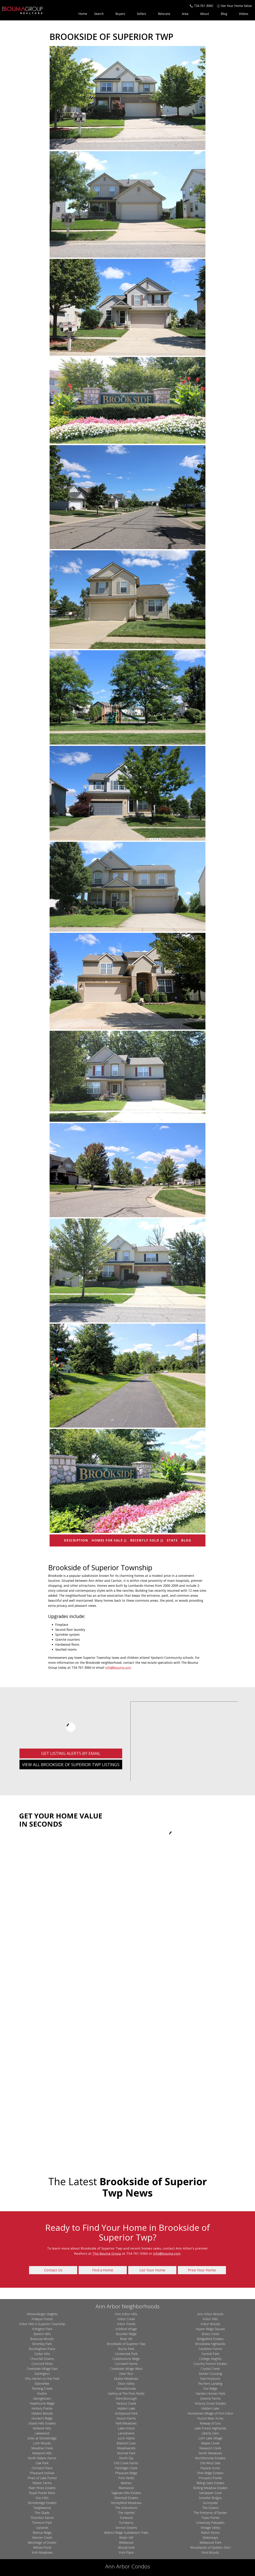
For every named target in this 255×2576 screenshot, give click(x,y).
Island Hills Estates (42, 2423)
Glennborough (126, 2398)
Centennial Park (126, 2354)
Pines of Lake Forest (42, 2478)
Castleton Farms (210, 2349)
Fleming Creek (42, 2388)
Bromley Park (42, 2344)
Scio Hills (42, 2498)
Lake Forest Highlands (210, 2428)
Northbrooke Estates (210, 2458)
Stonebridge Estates (42, 2503)
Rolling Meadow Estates (210, 2488)
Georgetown (42, 2398)
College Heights (210, 2359)
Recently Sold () (146, 1540)
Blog (186, 1540)
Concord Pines (42, 2364)
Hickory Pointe (42, 2408)
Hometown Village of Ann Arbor (210, 2413)
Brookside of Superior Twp (126, 2344)
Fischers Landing (210, 2383)
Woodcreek (126, 2547)
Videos (243, 13)
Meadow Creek (42, 2448)
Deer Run (126, 2373)
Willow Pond (42, 2547)
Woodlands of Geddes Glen (210, 2547)
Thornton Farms (42, 2518)
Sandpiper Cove (210, 2493)
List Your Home (152, 2270)
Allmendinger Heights (42, 2314)
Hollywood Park (126, 2413)
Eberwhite (42, 2383)
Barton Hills (42, 2334)
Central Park (210, 2354)
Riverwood (126, 2488)
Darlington (42, 2373)
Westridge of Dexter (42, 2542)
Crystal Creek (210, 2368)
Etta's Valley (126, 2383)
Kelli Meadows (126, 2423)
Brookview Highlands (210, 2344)
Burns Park (126, 2349)
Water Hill (126, 2537)
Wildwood (126, 2542)
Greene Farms (210, 2398)
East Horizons (210, 2378)
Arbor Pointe (126, 2324)
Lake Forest (126, 2428)
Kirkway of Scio (210, 2423)
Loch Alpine (126, 2438)
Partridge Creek (126, 2468)
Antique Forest (42, 2319)
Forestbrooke (126, 2388)
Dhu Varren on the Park (42, 2378)
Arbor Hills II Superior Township (42, 2324)
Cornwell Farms (126, 2364)
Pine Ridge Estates (210, 2473)
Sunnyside (210, 2503)
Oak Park (42, 2463)
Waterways (210, 2537)
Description (76, 1540)
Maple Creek (210, 2443)
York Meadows (42, 2552)
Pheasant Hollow (42, 2473)
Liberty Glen (210, 2433)
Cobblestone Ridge (126, 2359)
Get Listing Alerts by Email (70, 1753)
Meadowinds (126, 2448)
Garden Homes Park (210, 2393)
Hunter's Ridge (42, 2418)
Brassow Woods (42, 2339)
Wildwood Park (210, 2542)
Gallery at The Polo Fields (126, 2393)
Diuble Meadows (126, 2378)
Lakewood (42, 2433)
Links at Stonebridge (42, 2438)
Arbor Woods (210, 2324)
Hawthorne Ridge (42, 2403)
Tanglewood (42, 2508)
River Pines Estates (42, 2488)
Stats (172, 1540)
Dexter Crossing (210, 2373)
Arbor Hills (210, 2319)
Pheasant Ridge (126, 2473)
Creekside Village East (42, 2368)
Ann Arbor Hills (126, 2314)
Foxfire (42, 2393)
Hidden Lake (126, 2408)
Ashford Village (126, 2329)
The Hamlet (126, 2513)
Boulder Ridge (126, 2334)
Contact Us (53, 2270)
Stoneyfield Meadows (126, 2503)
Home (82, 13)
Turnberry (126, 2522)
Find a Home (102, 2270)
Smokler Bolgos (210, 2498)
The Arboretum (126, 2508)
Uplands (42, 2527)
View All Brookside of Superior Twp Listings (71, 1764)
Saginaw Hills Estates (126, 2493)
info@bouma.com (118, 1667)
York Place (126, 2552)
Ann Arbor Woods (210, 2314)
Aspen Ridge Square (210, 2329)
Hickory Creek (126, 2403)
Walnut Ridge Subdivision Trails (126, 2532)
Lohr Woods (42, 2443)
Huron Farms (126, 2418)
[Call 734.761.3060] (201, 5)
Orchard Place (42, 2468)
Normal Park (126, 2453)
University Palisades (210, 2522)
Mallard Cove (126, 2443)
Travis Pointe (210, 2518)
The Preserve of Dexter (210, 2513)
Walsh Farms (210, 2532)
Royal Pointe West (42, 2493)
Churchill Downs (42, 2359)
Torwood (126, 2518)
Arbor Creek (126, 2319)
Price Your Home (202, 2270)
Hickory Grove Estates (210, 2403)
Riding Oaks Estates (210, 2483)
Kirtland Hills (42, 2428)
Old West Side (210, 2463)
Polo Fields (126, 2478)
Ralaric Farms (42, 2483)
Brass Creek (210, 2334)
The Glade (42, 2513)
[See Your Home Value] (234, 5)
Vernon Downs (126, 2527)
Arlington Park (42, 2329)
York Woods (210, 2552)
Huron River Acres (210, 2418)
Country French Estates (210, 2364)
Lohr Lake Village (210, 2438)
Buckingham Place (42, 2349)
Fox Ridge (210, 2388)
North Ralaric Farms (42, 2458)
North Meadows (210, 2453)
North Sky (126, 2458)
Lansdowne (126, 2433)
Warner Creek (42, 2537)
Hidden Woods (42, 2413)
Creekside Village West (126, 2368)
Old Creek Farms (126, 2463)
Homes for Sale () (109, 1540)
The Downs (210, 2508)
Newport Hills (42, 2453)
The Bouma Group (106, 2253)
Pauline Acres (210, 2468)
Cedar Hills (42, 2354)
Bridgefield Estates (210, 2339)
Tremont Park (42, 2522)
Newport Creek (210, 2448)
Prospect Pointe (210, 2478)
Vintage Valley (210, 2527)
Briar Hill (126, 2339)
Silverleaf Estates (126, 2498)
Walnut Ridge (42, 2532)
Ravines (126, 2483)
